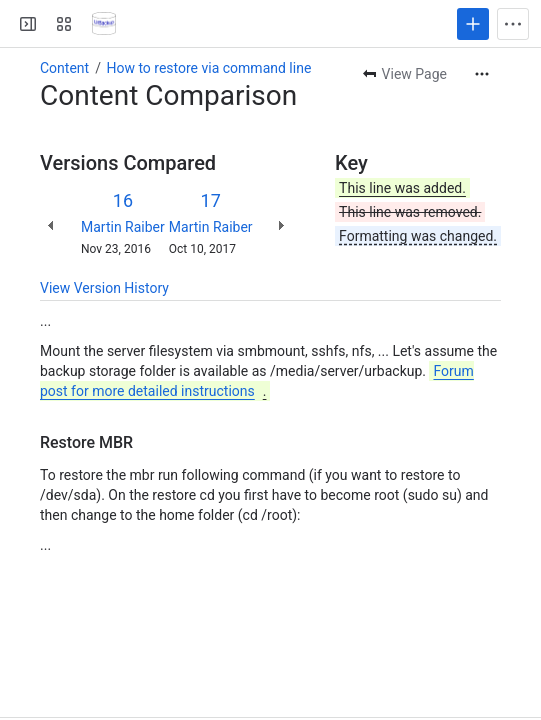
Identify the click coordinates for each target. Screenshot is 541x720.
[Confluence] (104, 24)
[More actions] (482, 74)
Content (64, 68)
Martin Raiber (123, 227)
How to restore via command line (208, 68)
